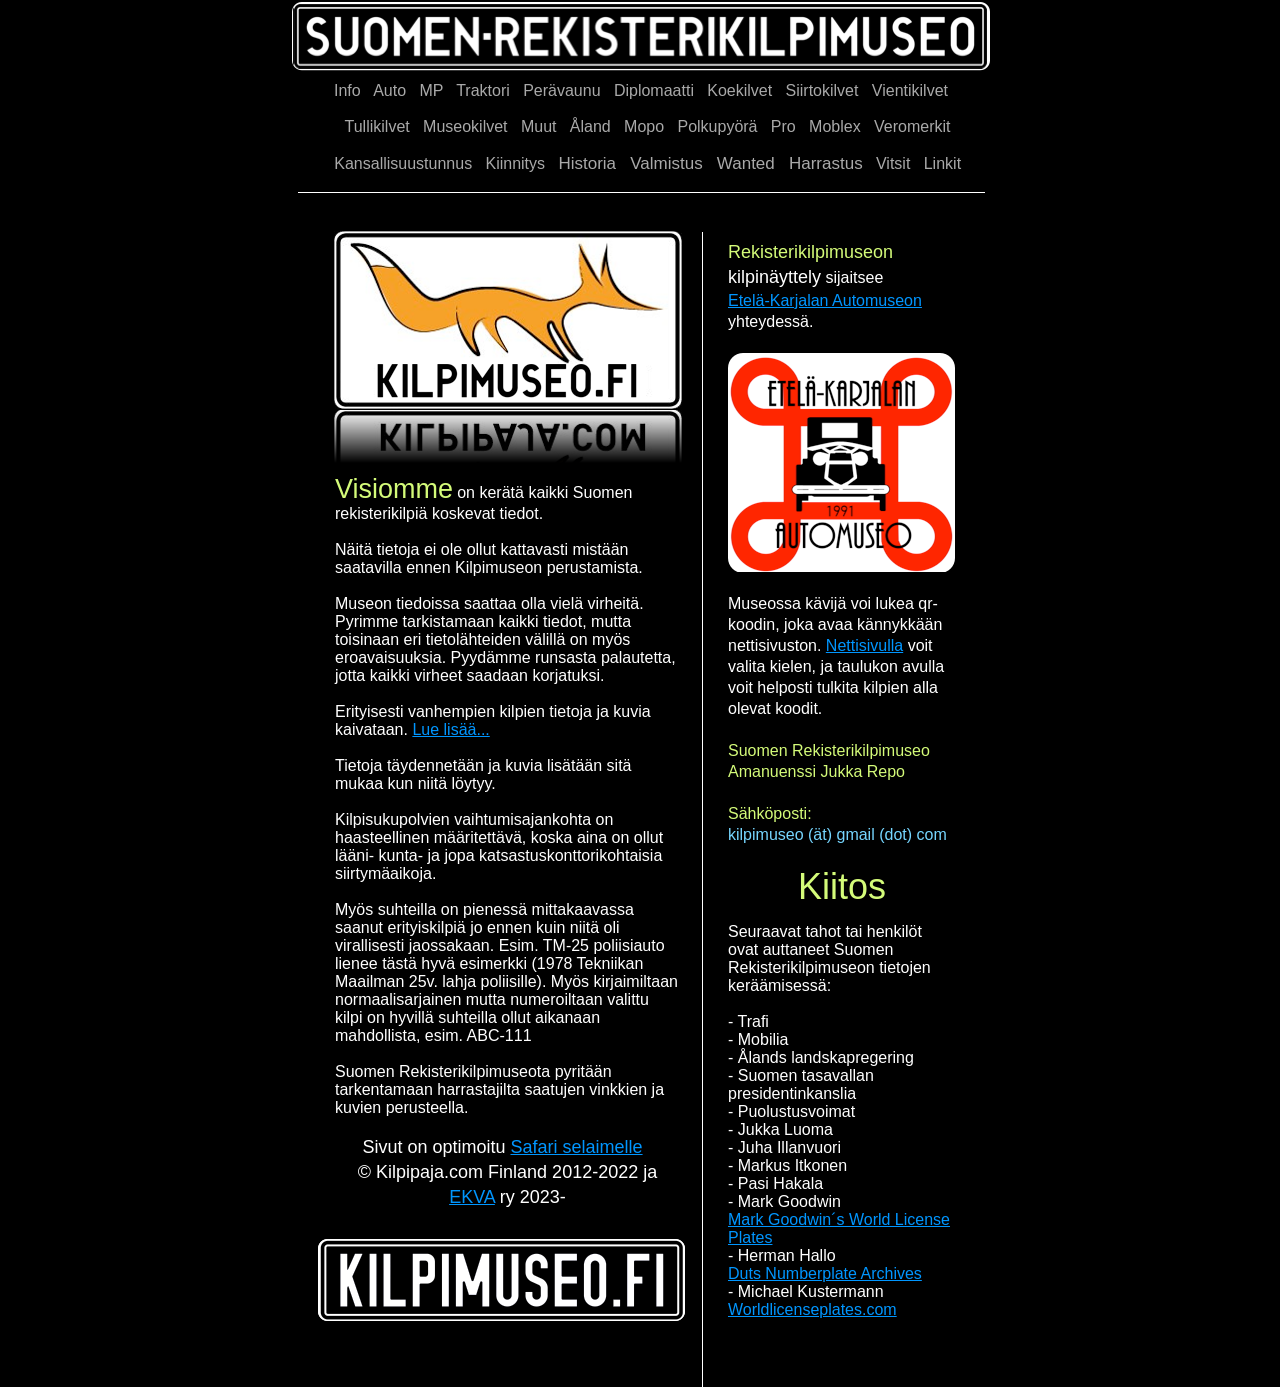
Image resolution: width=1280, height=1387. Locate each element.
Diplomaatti (654, 90)
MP (431, 90)
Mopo (644, 126)
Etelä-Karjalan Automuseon (825, 300)
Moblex (835, 126)
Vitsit (893, 163)
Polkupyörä (717, 126)
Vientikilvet (910, 90)
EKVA (472, 1197)
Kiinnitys (515, 163)
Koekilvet (739, 90)
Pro (783, 126)
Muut (539, 126)
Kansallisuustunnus (403, 163)
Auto (389, 90)
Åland (590, 126)
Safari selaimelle (577, 1147)
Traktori (483, 90)
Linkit (942, 163)
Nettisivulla (864, 645)
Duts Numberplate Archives (825, 1273)
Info (347, 90)
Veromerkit (912, 126)
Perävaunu (561, 90)
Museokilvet (465, 126)
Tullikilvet (377, 126)
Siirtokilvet (822, 90)
